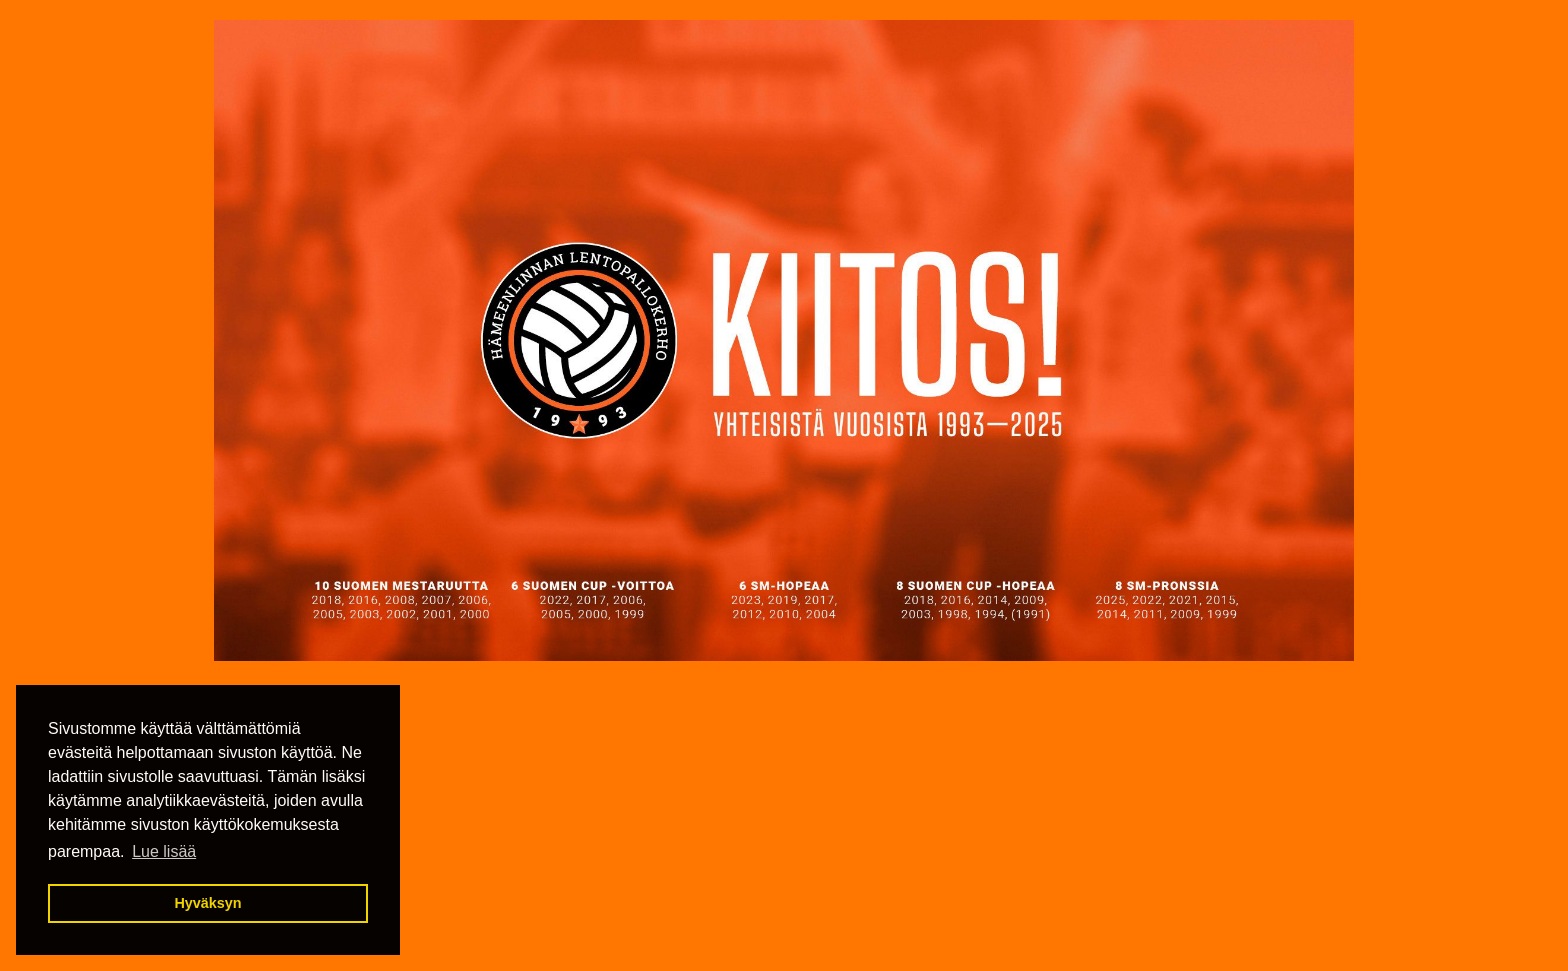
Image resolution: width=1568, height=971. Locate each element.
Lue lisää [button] (164, 851)
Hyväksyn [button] (207, 903)
